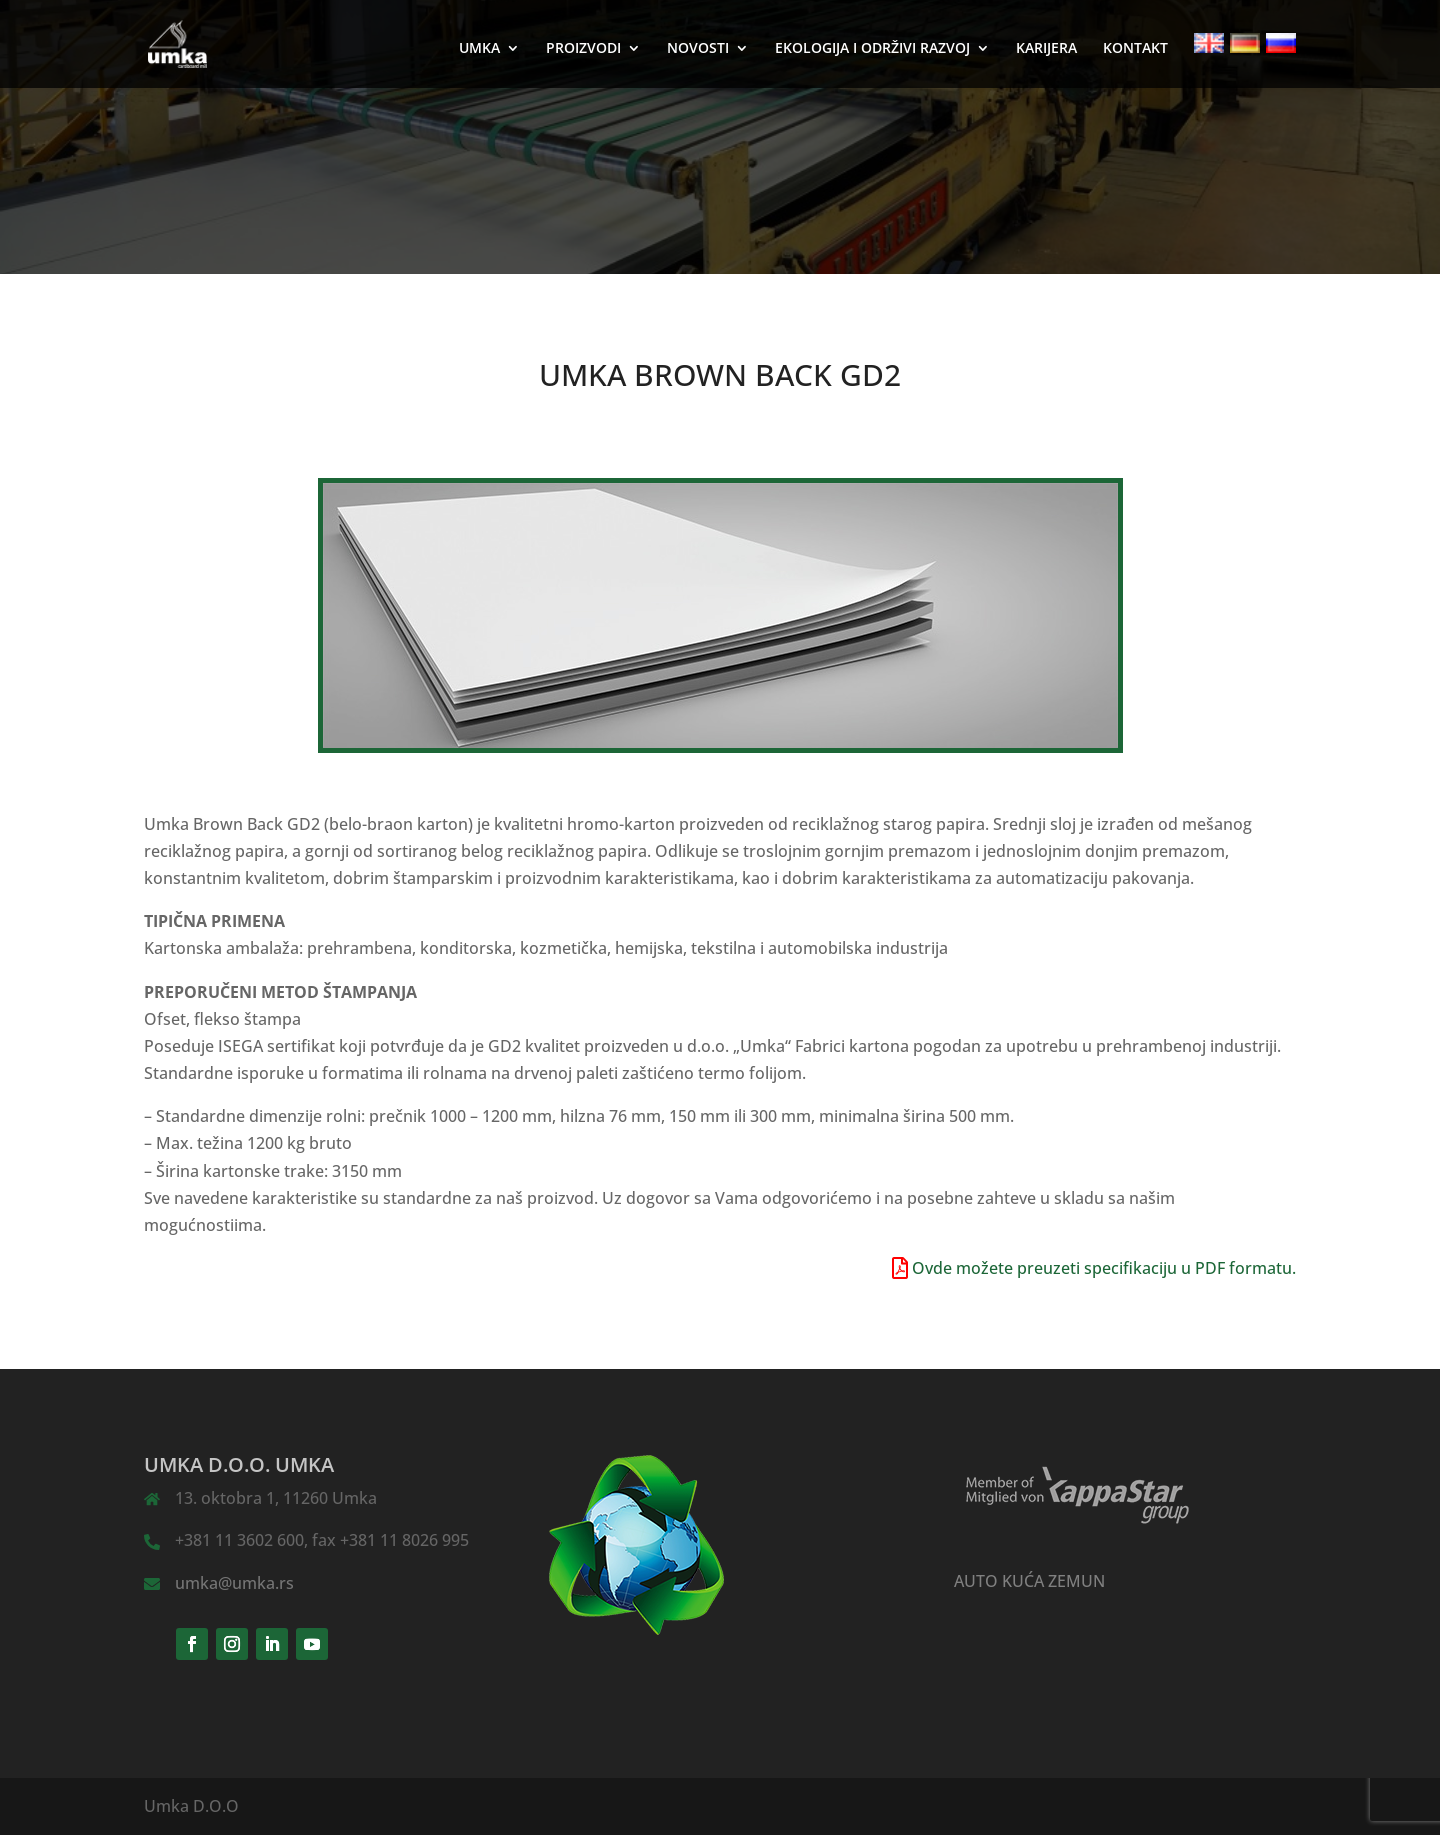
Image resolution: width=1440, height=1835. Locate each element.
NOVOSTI (698, 49)
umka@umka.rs (234, 1583)
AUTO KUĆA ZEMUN (1029, 1581)
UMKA (479, 49)
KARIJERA (1046, 49)
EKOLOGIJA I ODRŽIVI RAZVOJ (872, 49)
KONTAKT (1135, 49)
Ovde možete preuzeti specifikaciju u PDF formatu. (1104, 1268)
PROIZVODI (583, 49)
